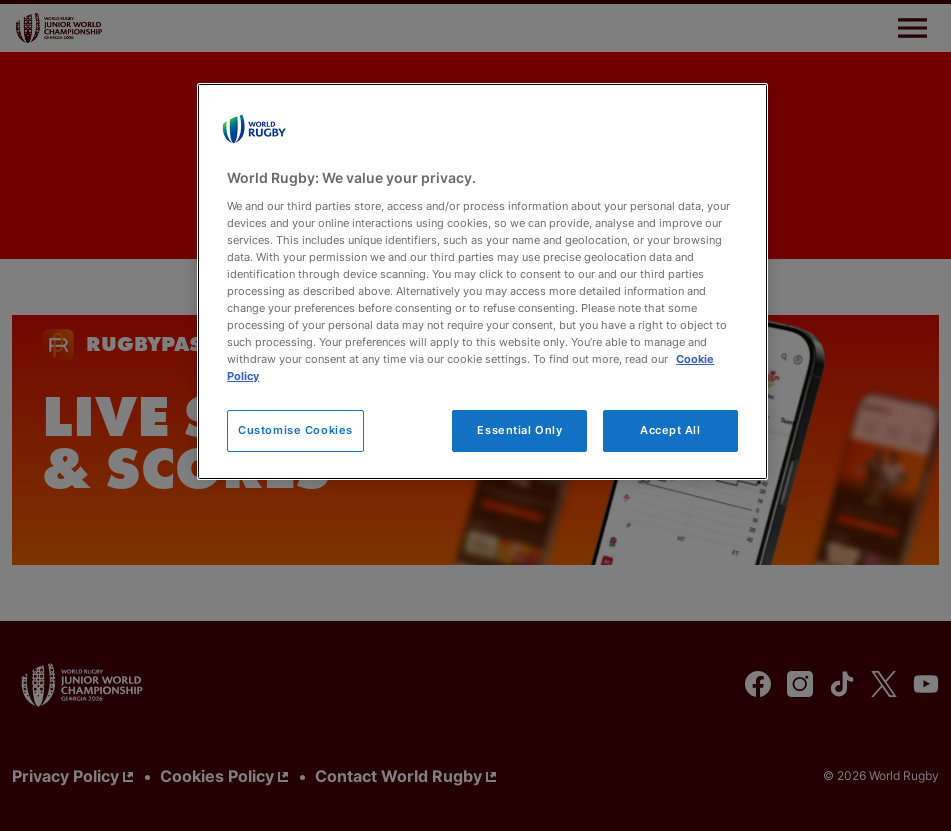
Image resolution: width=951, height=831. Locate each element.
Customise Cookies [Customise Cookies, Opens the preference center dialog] (295, 430)
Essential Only (519, 430)
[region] (482, 281)
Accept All (670, 430)
